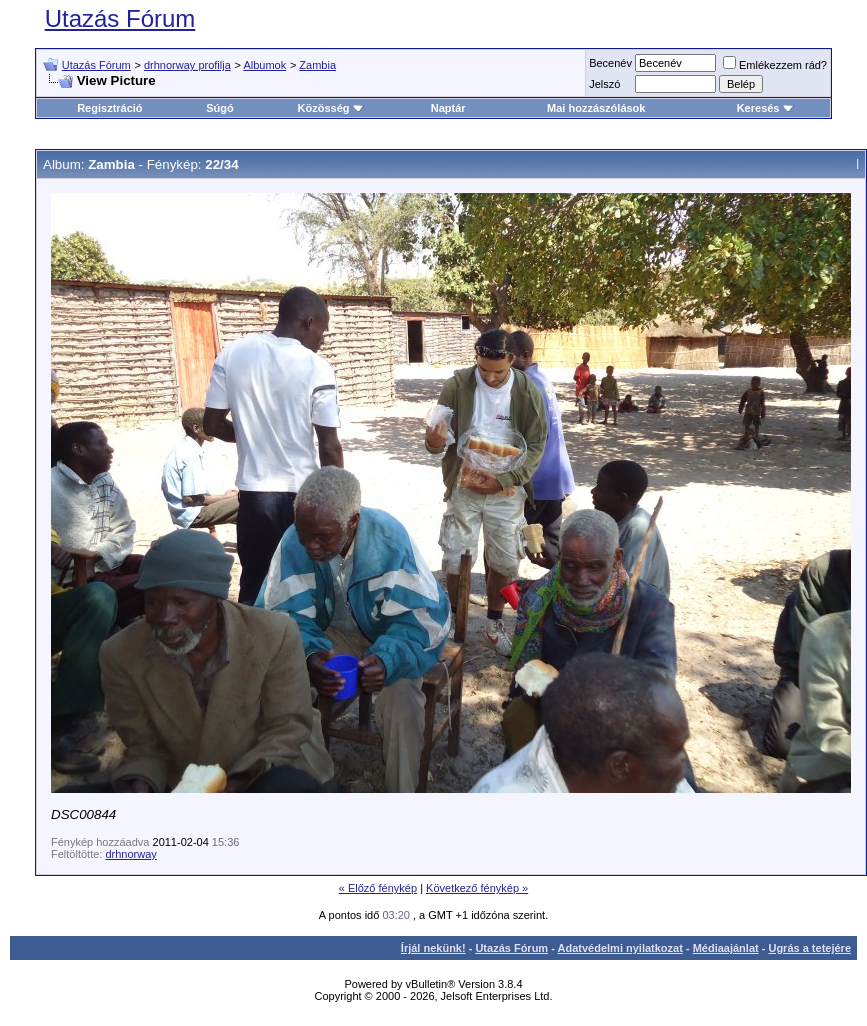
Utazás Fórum (120, 18)
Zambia (317, 65)
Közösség (331, 108)
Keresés (765, 108)
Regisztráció (109, 108)
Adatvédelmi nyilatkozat (620, 948)
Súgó (220, 108)
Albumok (264, 65)
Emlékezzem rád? (775, 65)
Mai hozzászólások (596, 108)
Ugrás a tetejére (809, 948)
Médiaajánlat (726, 948)
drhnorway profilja (187, 65)
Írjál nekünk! (433, 948)
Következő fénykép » (477, 888)
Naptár (448, 108)
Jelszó (604, 84)
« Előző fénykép (378, 888)
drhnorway (130, 854)
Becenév (610, 63)
